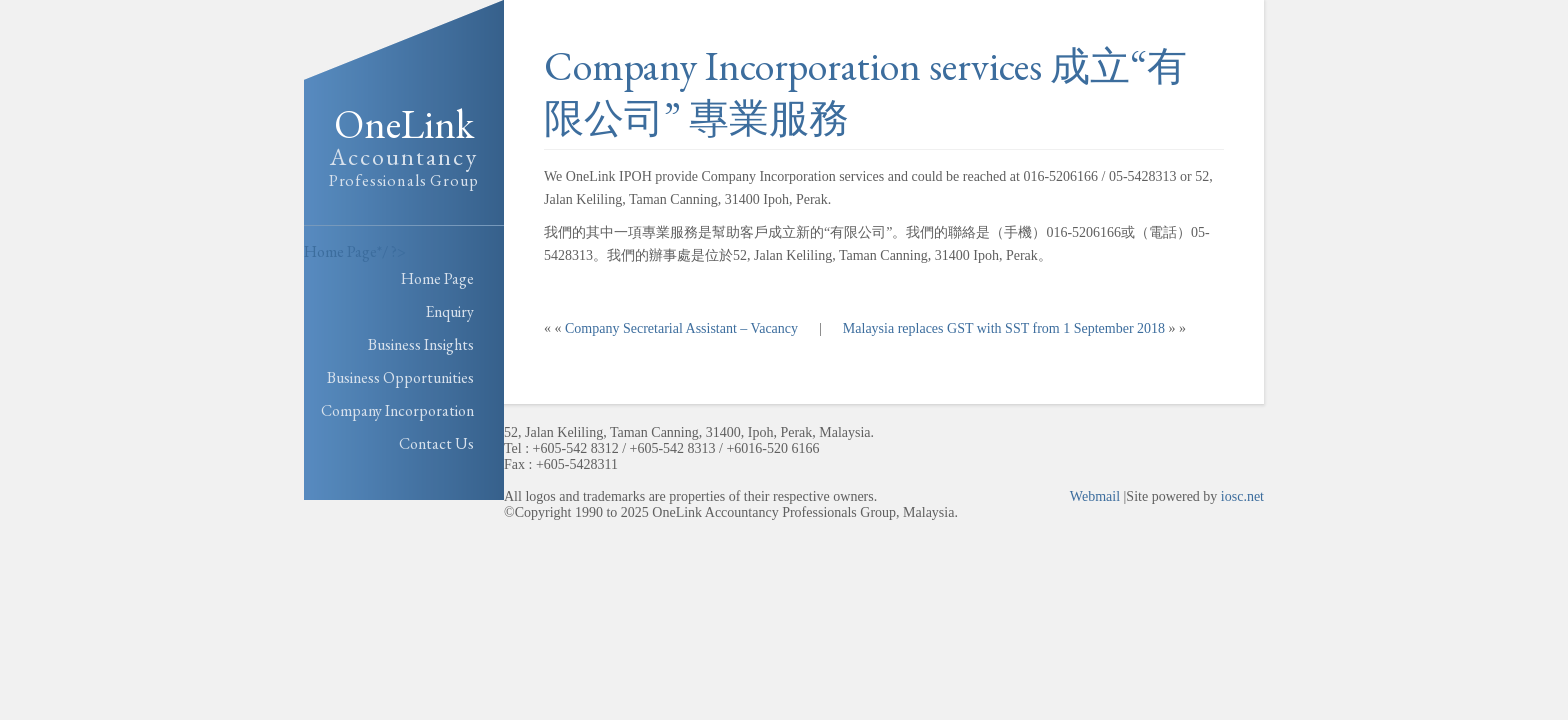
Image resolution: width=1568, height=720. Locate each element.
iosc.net (1242, 496)
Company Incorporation (397, 410)
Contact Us (436, 443)
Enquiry (449, 311)
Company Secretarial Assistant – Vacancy (681, 328)
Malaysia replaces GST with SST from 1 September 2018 (1004, 328)
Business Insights (421, 344)
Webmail (1095, 496)
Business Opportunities (400, 377)
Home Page (340, 251)
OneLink (404, 146)
